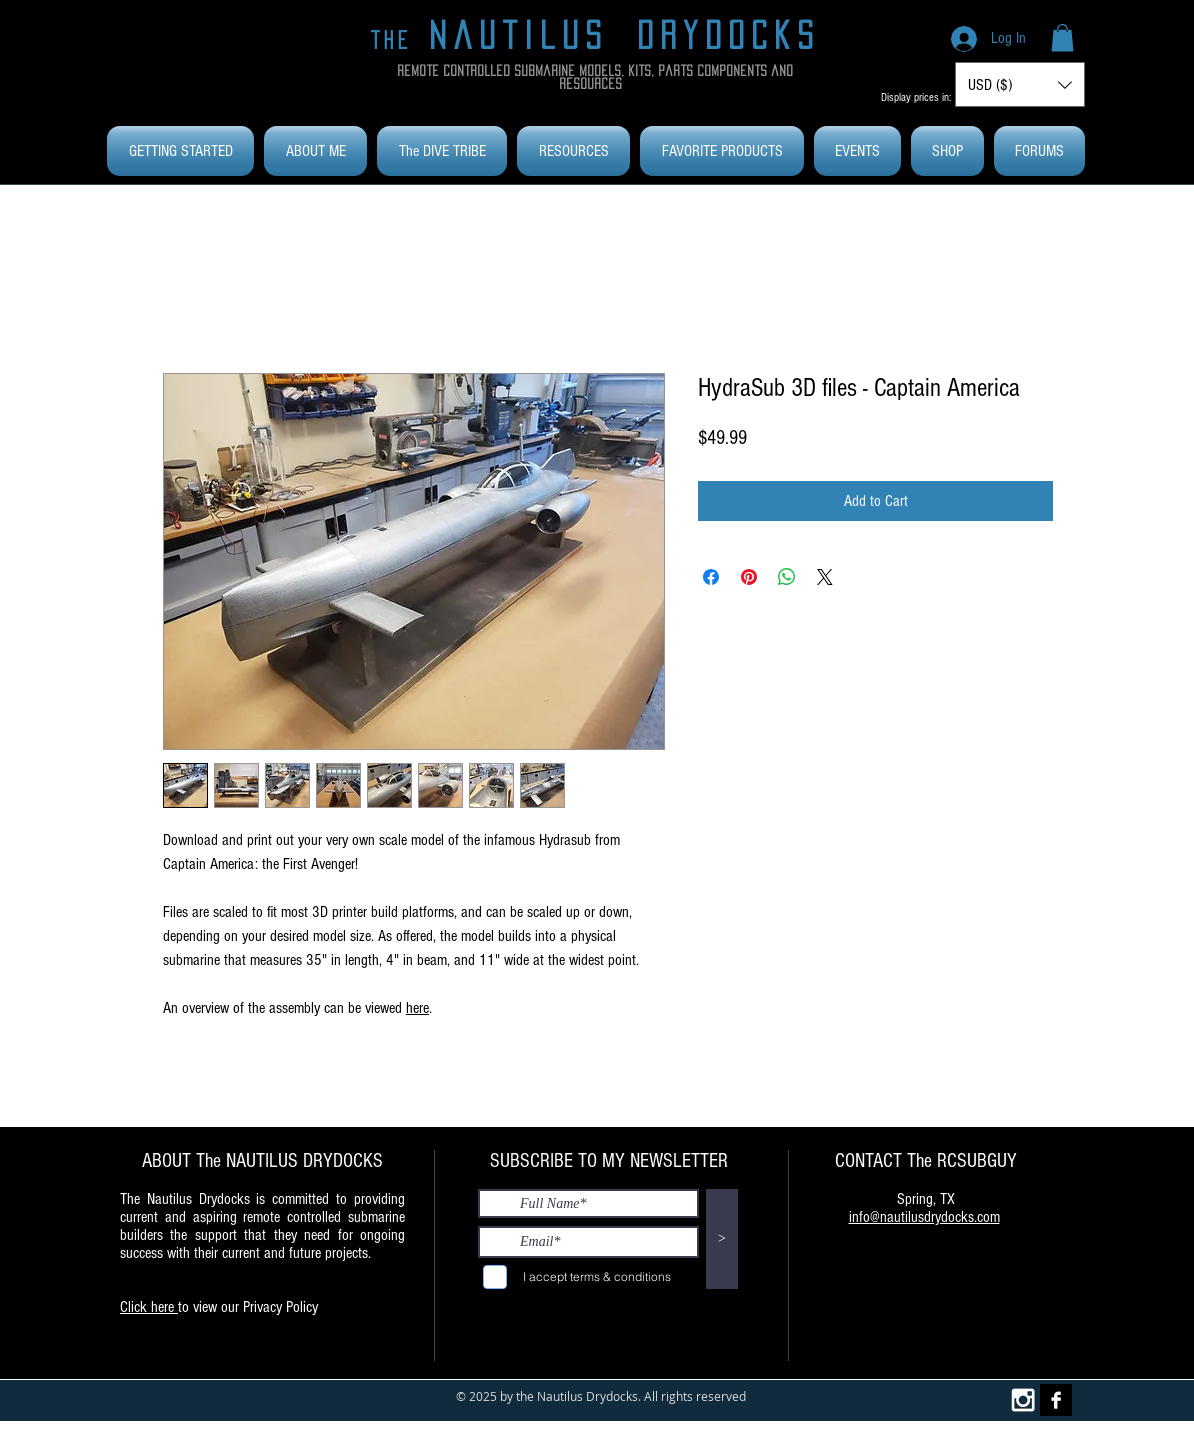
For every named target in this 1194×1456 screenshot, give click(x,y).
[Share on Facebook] (711, 577)
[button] (1062, 37)
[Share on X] (825, 577)
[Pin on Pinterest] (749, 577)
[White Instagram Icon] (1023, 1400)
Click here (149, 1307)
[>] (722, 1239)
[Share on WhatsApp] (787, 577)
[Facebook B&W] (1056, 1400)
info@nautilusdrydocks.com (924, 1217)
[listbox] (1020, 84)
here (417, 1008)
